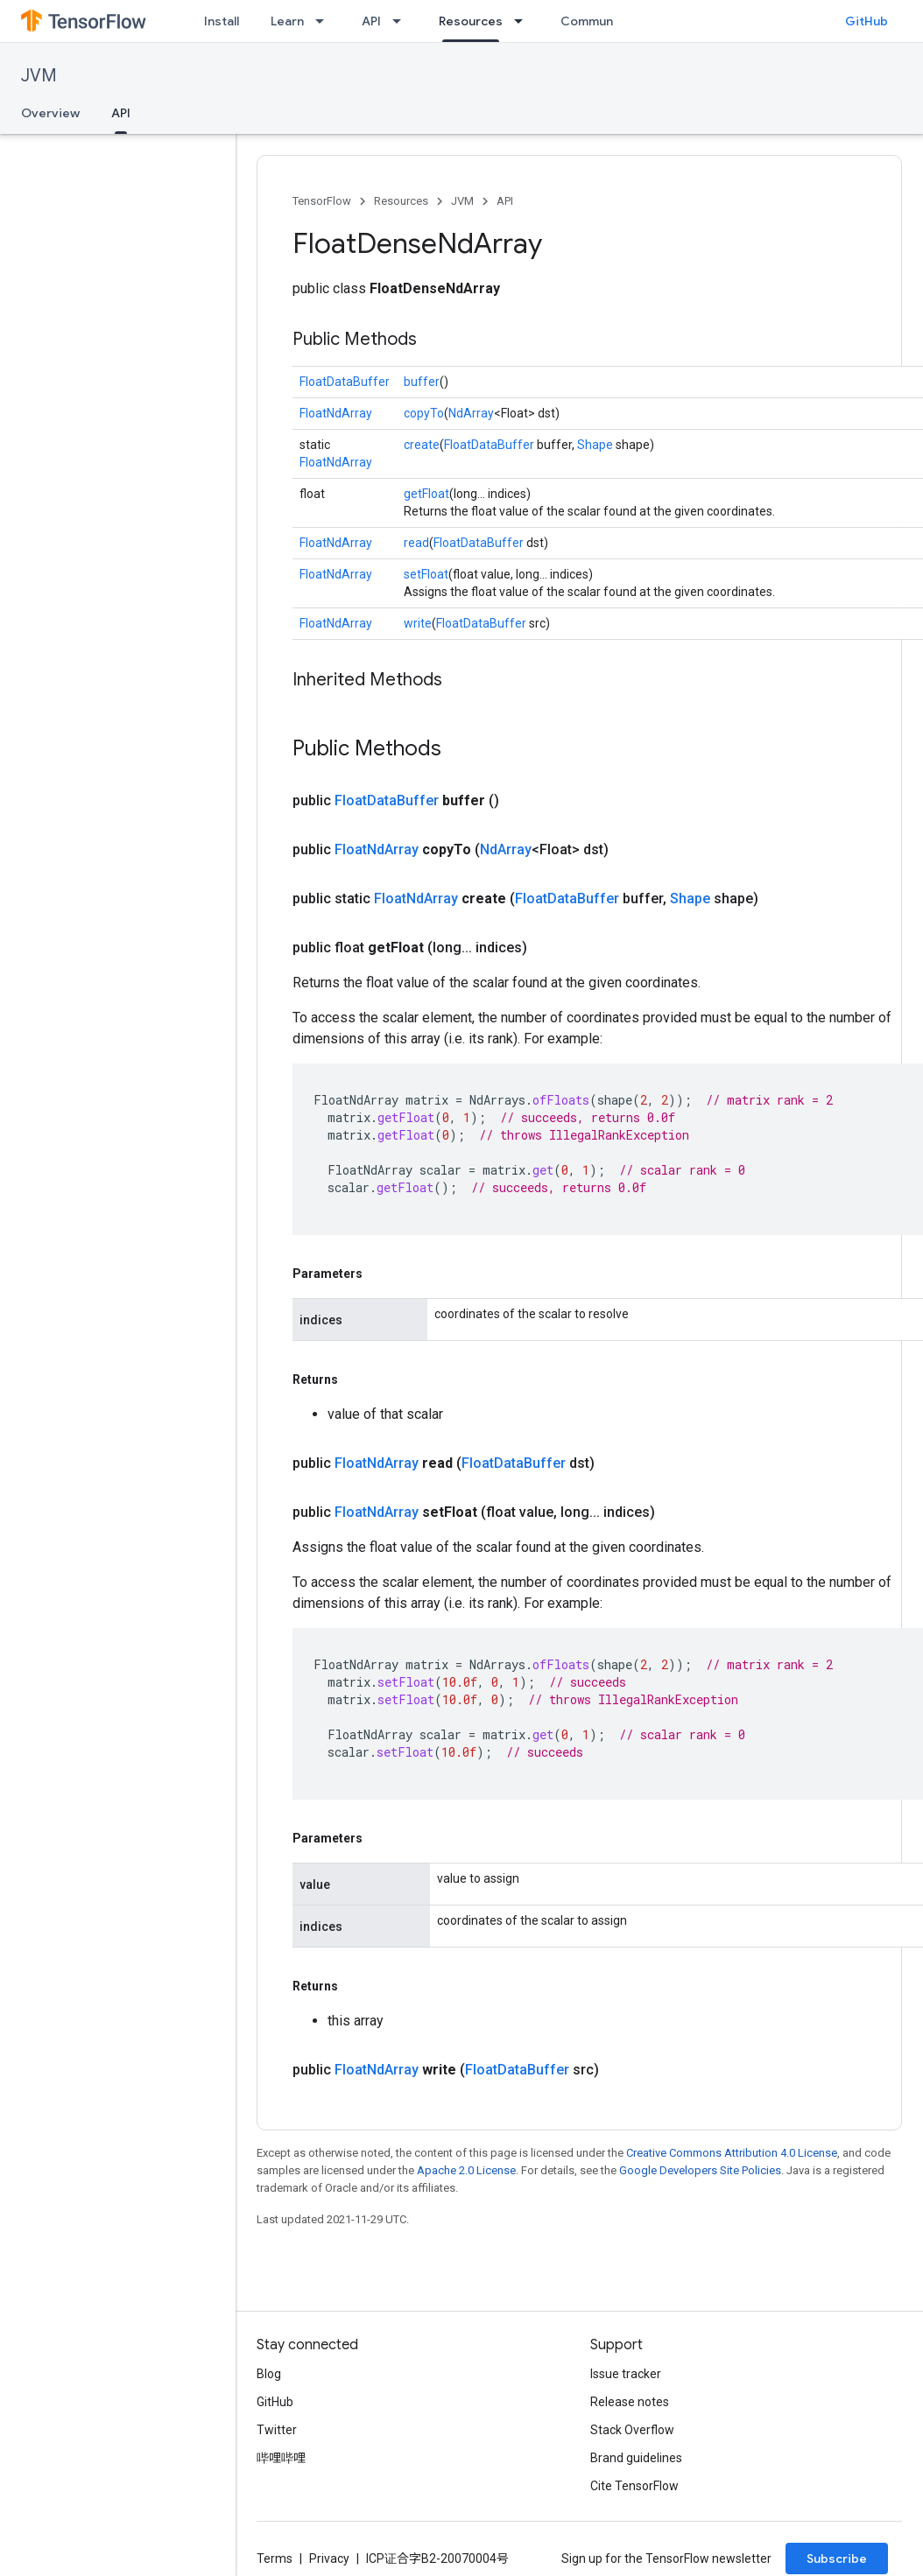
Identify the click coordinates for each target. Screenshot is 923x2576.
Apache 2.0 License (466, 2170)
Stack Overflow (632, 2430)
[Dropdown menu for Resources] (524, 21)
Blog (269, 2374)
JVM (39, 76)
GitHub (866, 21)
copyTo (424, 413)
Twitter (277, 2430)
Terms (274, 2558)
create (422, 445)
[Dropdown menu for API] (402, 21)
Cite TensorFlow (634, 2486)
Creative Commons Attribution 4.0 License (731, 2152)
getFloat (426, 494)
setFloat (426, 574)
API (371, 21)
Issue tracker (625, 2374)
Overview (50, 113)
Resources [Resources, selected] (471, 21)
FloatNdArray (335, 413)
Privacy (329, 2558)
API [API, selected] (120, 113)
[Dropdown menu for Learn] (325, 21)
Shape (595, 445)
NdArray (471, 413)
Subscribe (837, 2558)
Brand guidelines (636, 2458)
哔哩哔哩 (281, 2458)
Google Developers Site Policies (700, 2170)
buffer (422, 382)
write (418, 623)
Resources (401, 200)
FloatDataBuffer (344, 382)
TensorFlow (321, 200)
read (416, 543)
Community (594, 21)
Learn (287, 21)
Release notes (629, 2402)
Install (221, 21)
